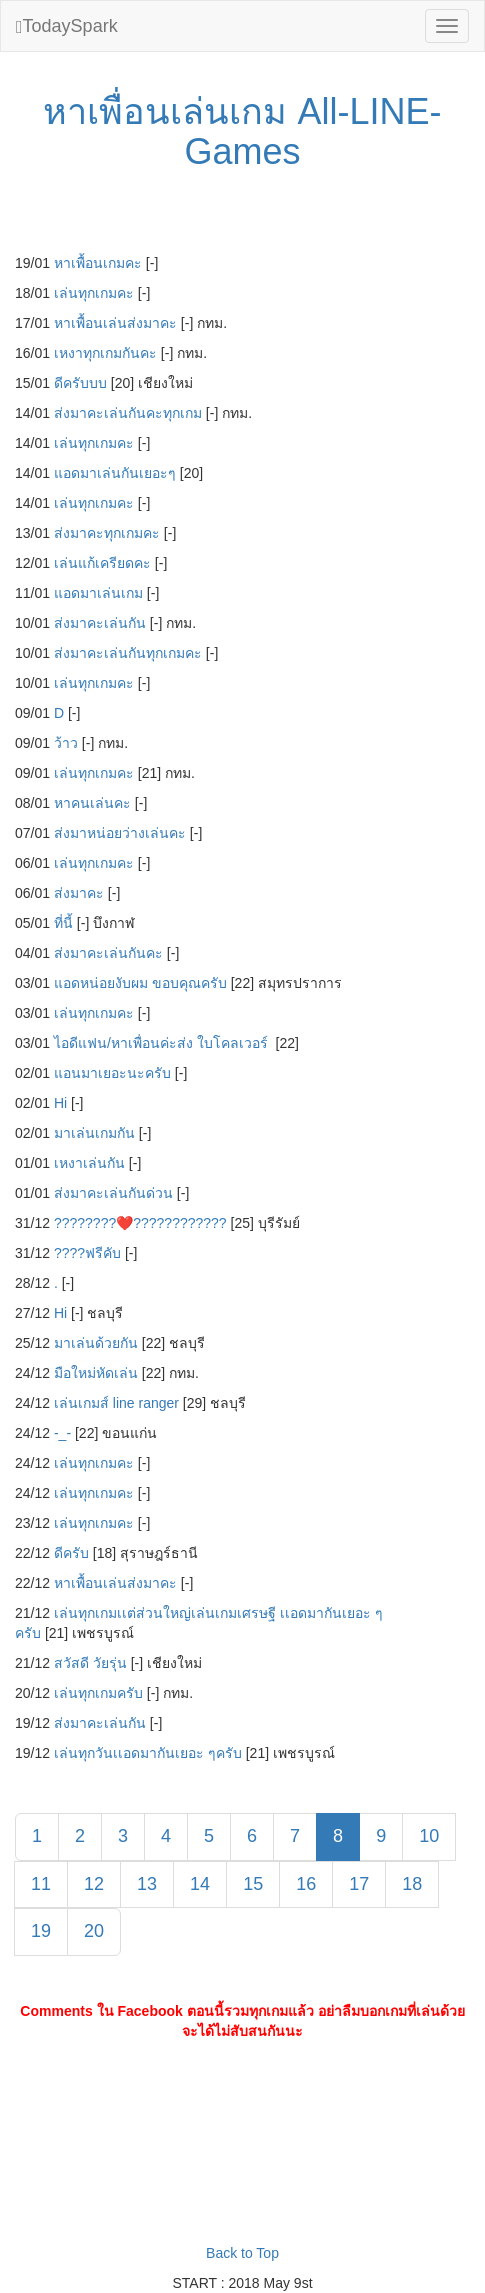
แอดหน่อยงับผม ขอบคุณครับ (140, 983)
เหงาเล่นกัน (89, 1163)
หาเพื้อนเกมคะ (98, 263)
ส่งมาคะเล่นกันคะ (108, 953)
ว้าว (66, 743)
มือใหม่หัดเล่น (96, 1373)
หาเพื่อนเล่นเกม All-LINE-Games (242, 131)
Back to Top (242, 2253)
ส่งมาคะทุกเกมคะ (107, 533)
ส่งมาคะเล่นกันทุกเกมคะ (128, 653)
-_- (62, 1433)
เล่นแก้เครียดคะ (102, 563)
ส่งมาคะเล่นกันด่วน (113, 1193)
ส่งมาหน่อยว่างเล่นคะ (120, 833)
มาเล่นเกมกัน (94, 1133)
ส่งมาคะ (79, 893)
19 (41, 1931)
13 (147, 1884)
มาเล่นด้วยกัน (96, 1343)
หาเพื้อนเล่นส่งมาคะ (115, 323)
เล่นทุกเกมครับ (98, 1693)
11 (41, 1884)
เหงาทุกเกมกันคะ (105, 353)
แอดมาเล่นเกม (98, 593)
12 (94, 1884)
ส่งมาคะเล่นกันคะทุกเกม (128, 413)
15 (253, 1884)
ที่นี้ (63, 923)
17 (359, 1884)
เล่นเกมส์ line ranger (116, 1403)
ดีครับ (71, 1553)
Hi (60, 1103)
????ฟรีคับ (87, 1253)
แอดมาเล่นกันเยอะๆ (115, 473)
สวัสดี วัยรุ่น (90, 1663)
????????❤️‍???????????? (140, 1223)
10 (429, 1836)
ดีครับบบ (80, 383)
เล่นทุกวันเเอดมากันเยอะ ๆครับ (148, 1753)
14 (200, 1884)
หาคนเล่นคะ (92, 803)
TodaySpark (67, 26)
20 (94, 1931)
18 (412, 1884)
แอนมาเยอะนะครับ (112, 1073)
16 (306, 1884)
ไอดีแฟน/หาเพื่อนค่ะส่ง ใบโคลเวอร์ (163, 1043)
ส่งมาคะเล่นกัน (100, 623)
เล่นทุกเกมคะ (94, 293)
